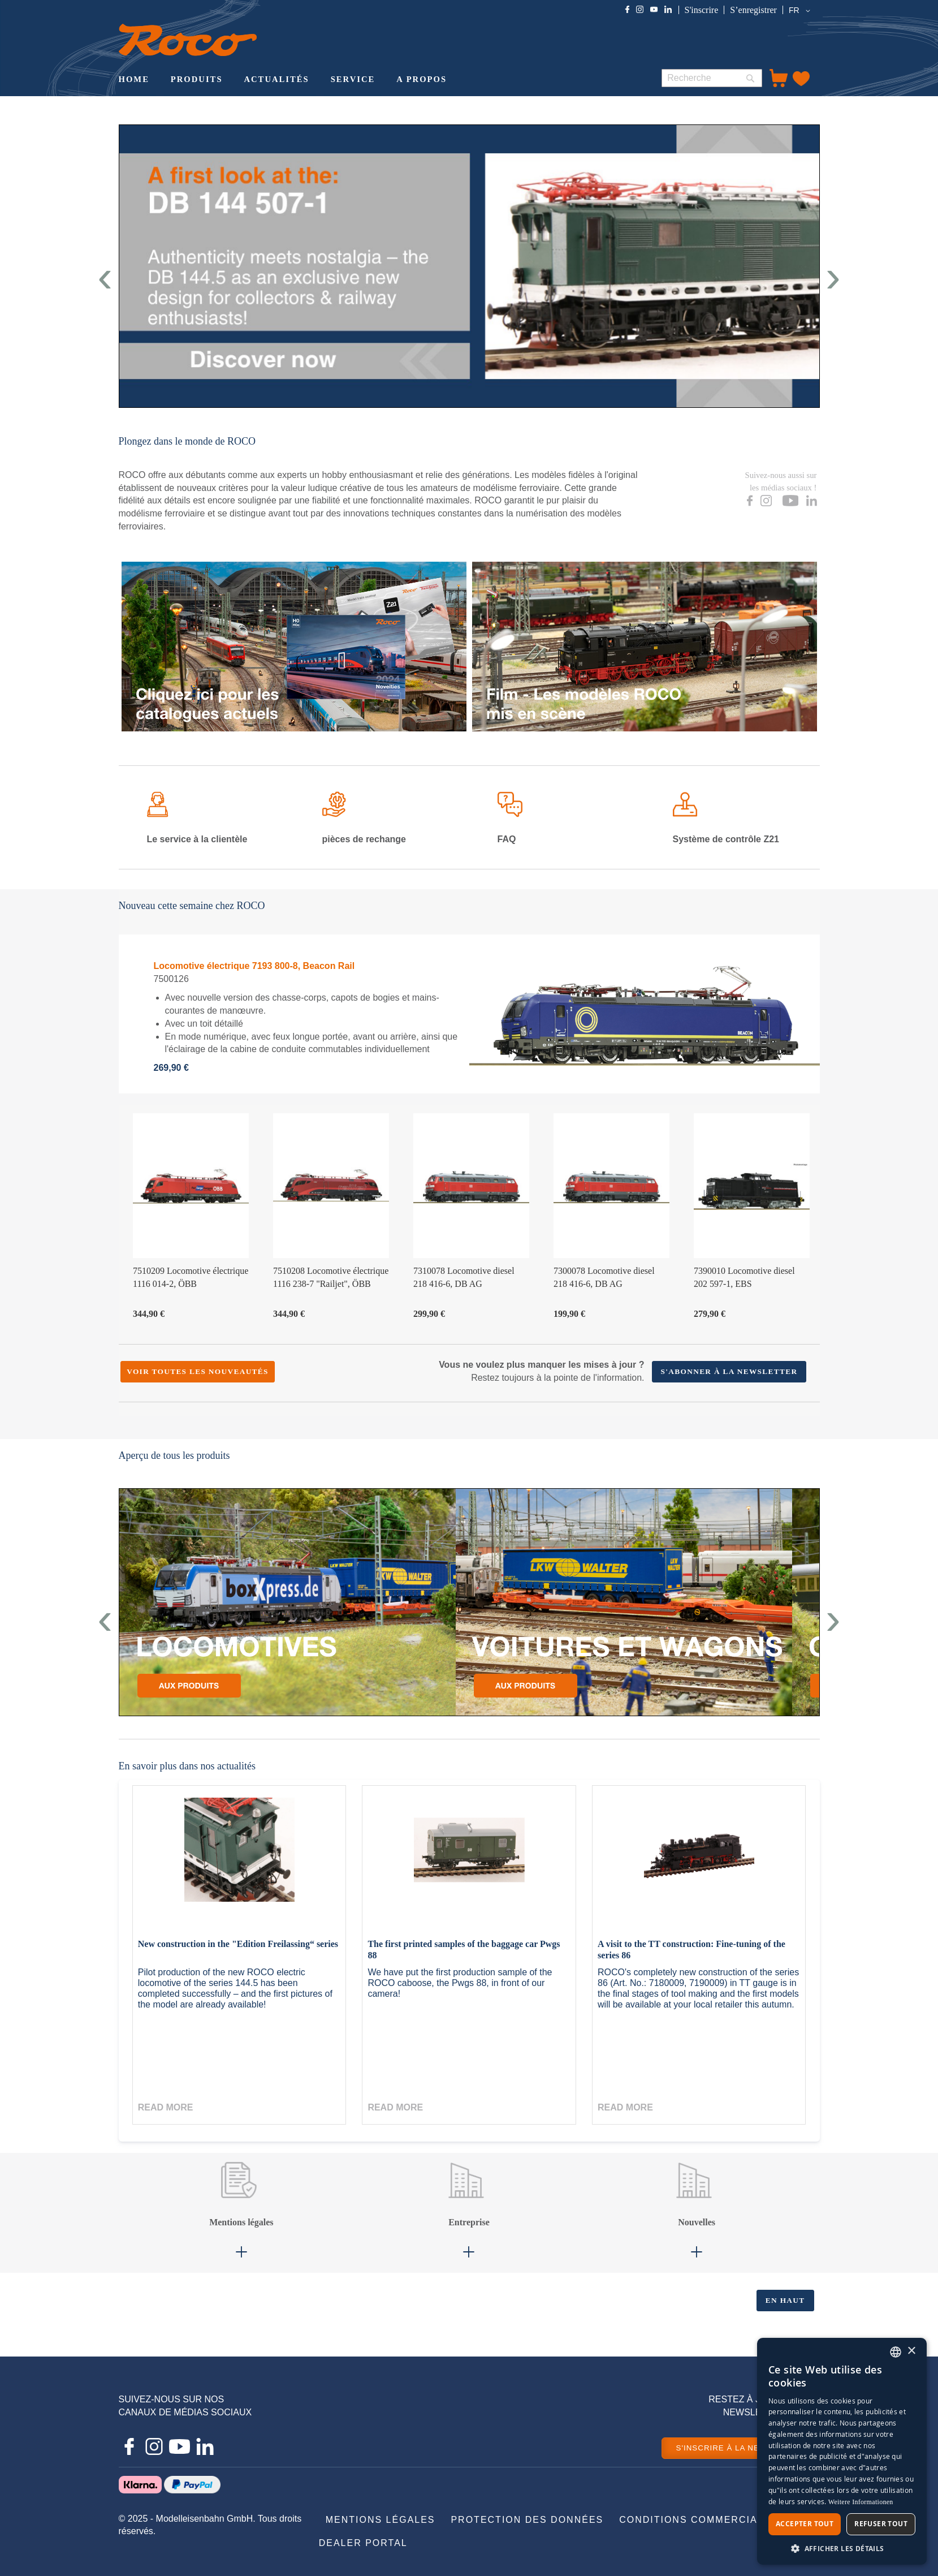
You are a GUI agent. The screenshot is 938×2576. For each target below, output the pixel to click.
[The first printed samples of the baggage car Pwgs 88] (469, 1862)
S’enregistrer (753, 10)
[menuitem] (134, 80)
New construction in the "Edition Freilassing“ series (238, 1944)
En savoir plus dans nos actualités (187, 1766)
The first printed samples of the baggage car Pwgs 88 (464, 1949)
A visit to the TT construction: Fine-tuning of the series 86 (691, 1949)
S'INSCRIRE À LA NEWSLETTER (740, 2448)
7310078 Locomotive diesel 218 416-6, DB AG (464, 1277)
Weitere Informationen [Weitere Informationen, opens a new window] (860, 2502)
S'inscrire (702, 10)
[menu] (380, 80)
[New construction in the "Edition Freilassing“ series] (239, 1862)
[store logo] (188, 40)
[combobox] (712, 78)
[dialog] (842, 2451)
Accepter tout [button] (804, 2523)
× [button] (911, 2351)
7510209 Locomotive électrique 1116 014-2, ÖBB (190, 1277)
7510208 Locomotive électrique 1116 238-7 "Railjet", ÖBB (330, 1277)
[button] (801, 11)
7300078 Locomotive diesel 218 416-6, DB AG (604, 1277)
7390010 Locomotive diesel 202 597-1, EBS (744, 1277)
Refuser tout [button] (880, 2523)
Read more (165, 2107)
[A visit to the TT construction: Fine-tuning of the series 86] (699, 1862)
